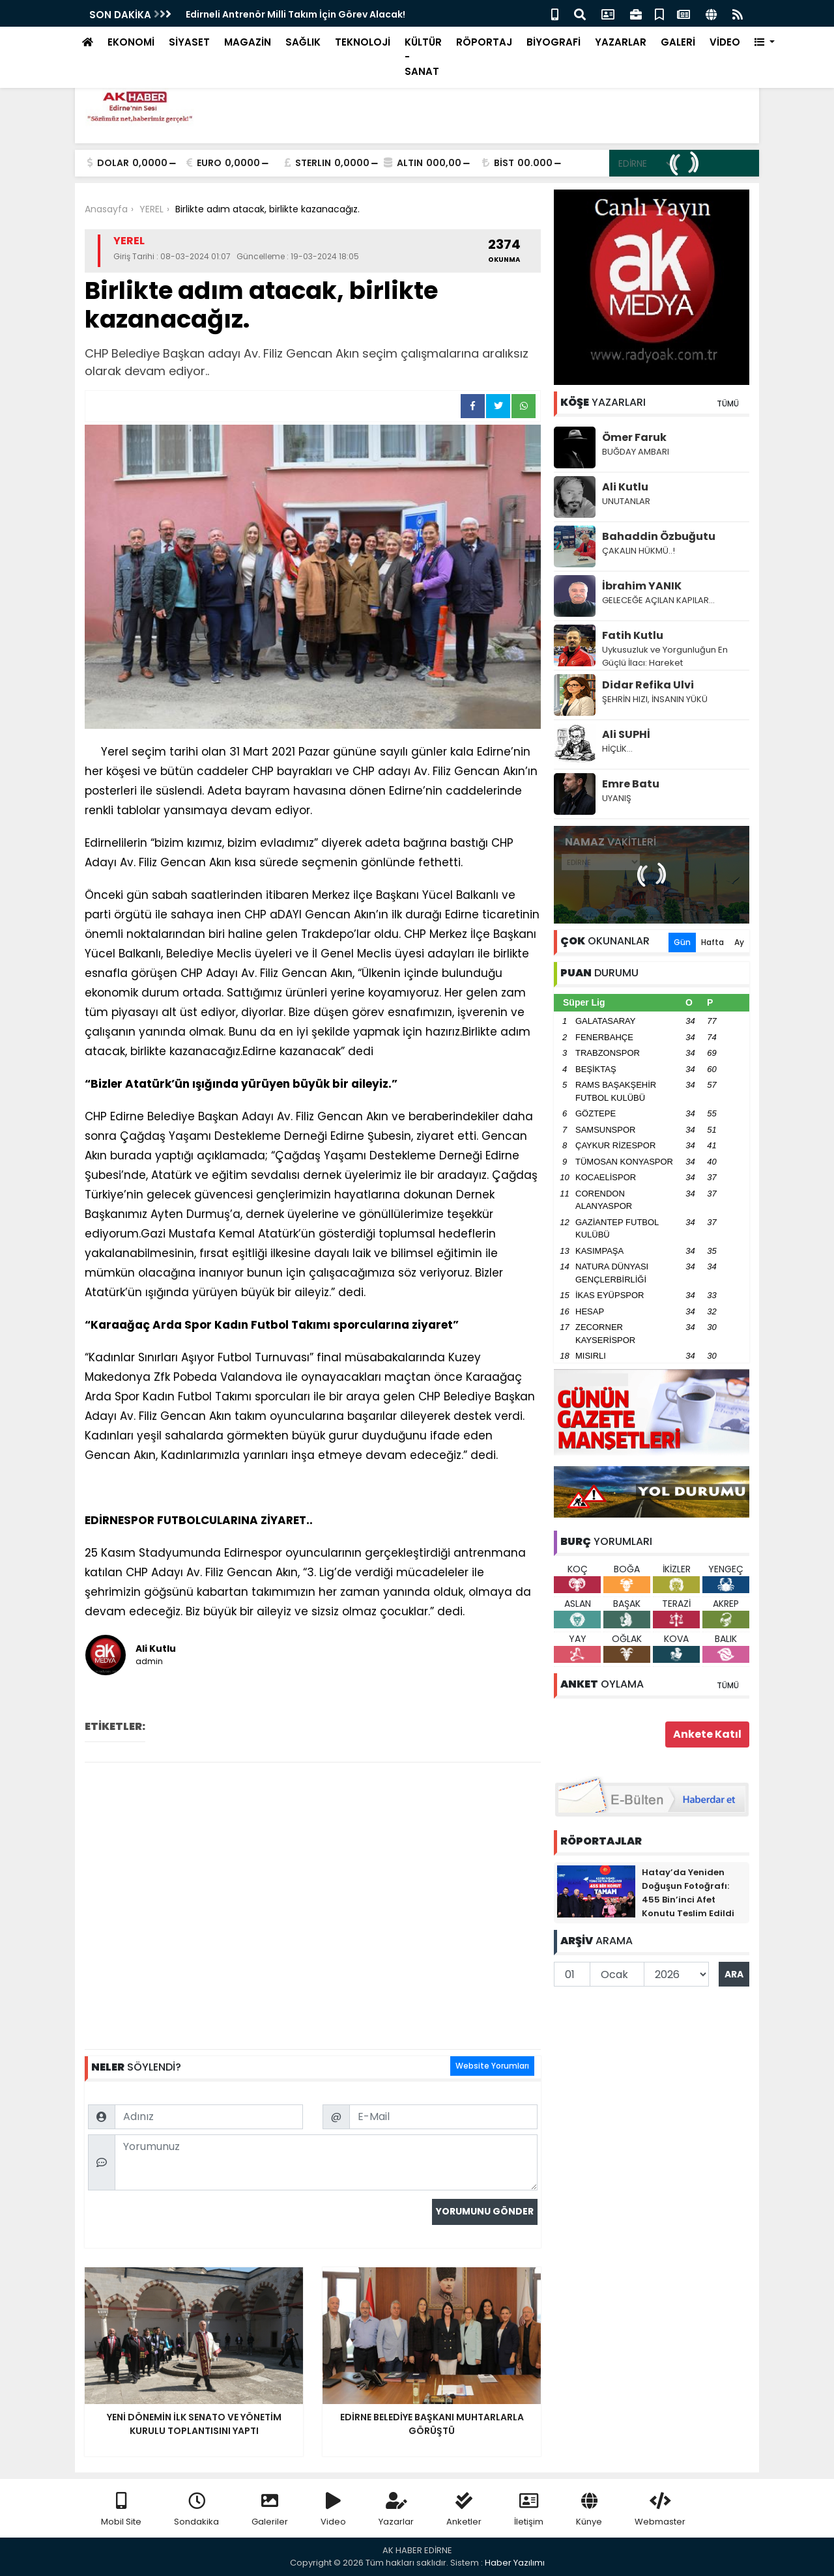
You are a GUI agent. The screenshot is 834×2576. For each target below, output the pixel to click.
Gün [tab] (682, 942)
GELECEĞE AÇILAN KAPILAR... (658, 600)
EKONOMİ (131, 42)
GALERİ (678, 42)
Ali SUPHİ (626, 734)
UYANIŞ (616, 798)
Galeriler (270, 2510)
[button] (764, 42)
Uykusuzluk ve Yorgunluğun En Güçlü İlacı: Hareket (665, 656)
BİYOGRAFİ (553, 42)
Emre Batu (630, 783)
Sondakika (196, 2510)
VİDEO (725, 42)
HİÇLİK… (617, 749)
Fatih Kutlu (632, 635)
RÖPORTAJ (484, 42)
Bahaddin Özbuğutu (658, 536)
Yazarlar (396, 2510)
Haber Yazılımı (515, 2562)
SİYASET (189, 42)
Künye (589, 2510)
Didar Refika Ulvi (648, 684)
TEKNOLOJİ (362, 42)
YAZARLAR (620, 42)
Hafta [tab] (712, 942)
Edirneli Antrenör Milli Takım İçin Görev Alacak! (295, 14)
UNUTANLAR (626, 501)
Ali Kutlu (625, 486)
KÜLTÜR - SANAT (423, 56)
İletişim (528, 2510)
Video (333, 2510)
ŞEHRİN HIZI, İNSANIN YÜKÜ (655, 699)
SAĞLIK (303, 42)
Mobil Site (121, 2510)
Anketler (464, 2510)
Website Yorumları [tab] (492, 2065)
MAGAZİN (247, 42)
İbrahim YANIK (642, 585)
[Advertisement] (313, 1905)
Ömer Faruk (634, 437)
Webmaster (660, 2510)
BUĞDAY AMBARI (635, 452)
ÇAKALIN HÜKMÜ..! (638, 551)
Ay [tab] (739, 942)
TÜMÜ (728, 403)
